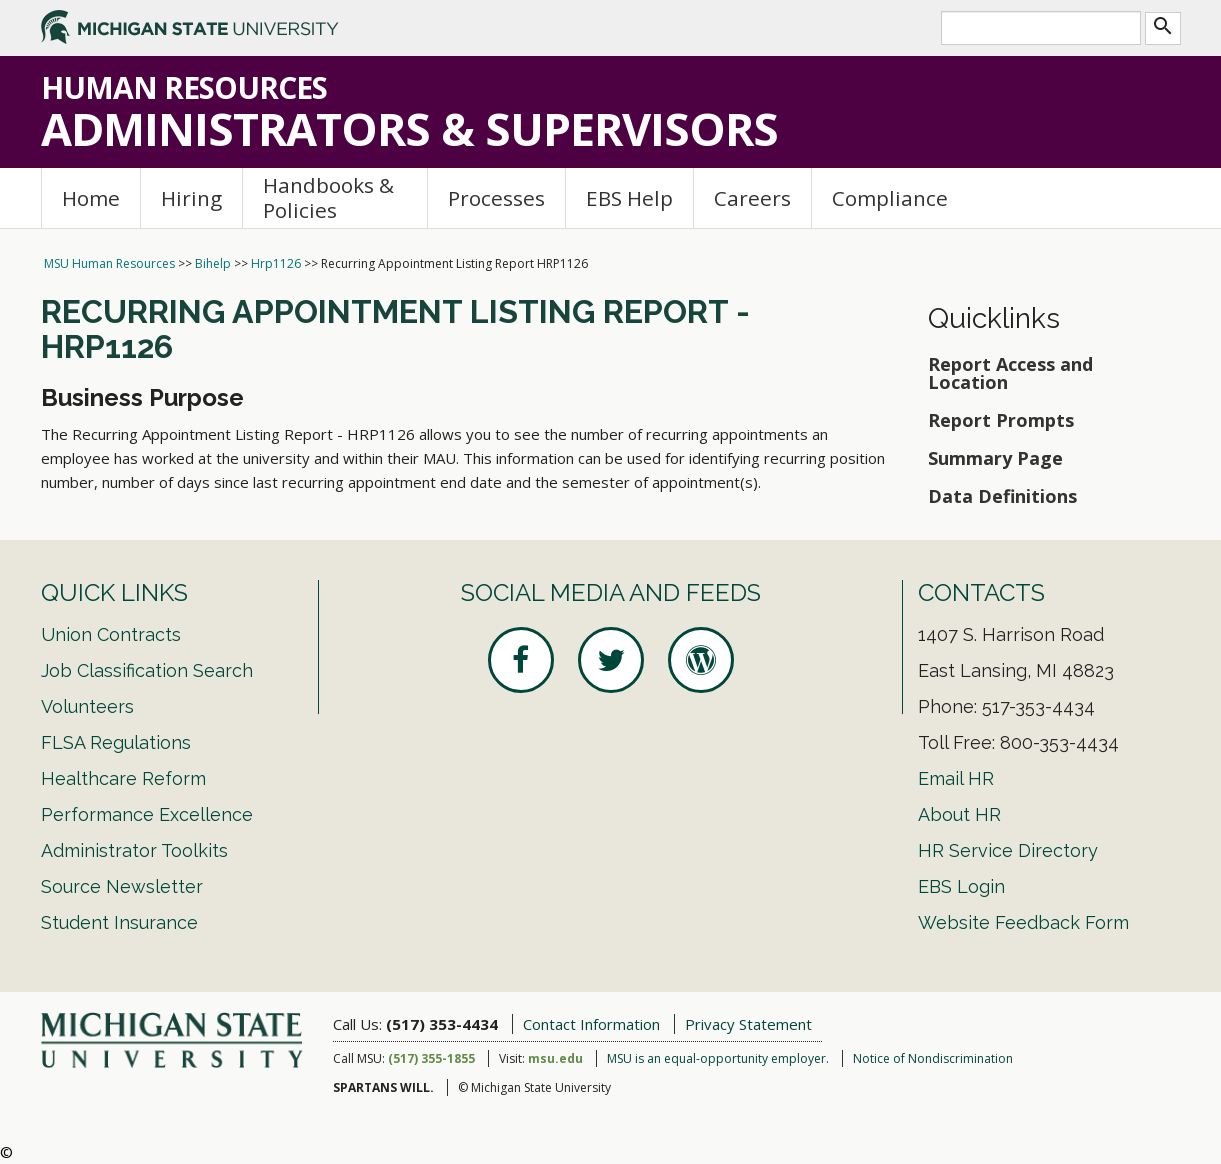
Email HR (956, 778)
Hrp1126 (276, 263)
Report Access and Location (1010, 373)
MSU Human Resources (109, 263)
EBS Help (629, 198)
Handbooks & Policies (328, 197)
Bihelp (213, 263)
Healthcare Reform (123, 778)
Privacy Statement (748, 1024)
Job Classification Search (147, 670)
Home (91, 198)
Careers (752, 198)
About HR (959, 814)
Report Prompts (1001, 420)
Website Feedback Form (1023, 922)
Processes (496, 198)
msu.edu (555, 1058)
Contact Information (591, 1024)
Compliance (890, 198)
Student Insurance (119, 922)
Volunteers (87, 706)
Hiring (191, 198)
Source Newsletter (122, 886)
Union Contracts (111, 634)
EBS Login (961, 886)
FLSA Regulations (116, 742)
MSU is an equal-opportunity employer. (718, 1058)
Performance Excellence (147, 814)
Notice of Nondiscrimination (933, 1058)
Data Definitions (1002, 496)
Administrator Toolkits (134, 850)
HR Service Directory (1008, 850)
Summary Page (995, 458)
